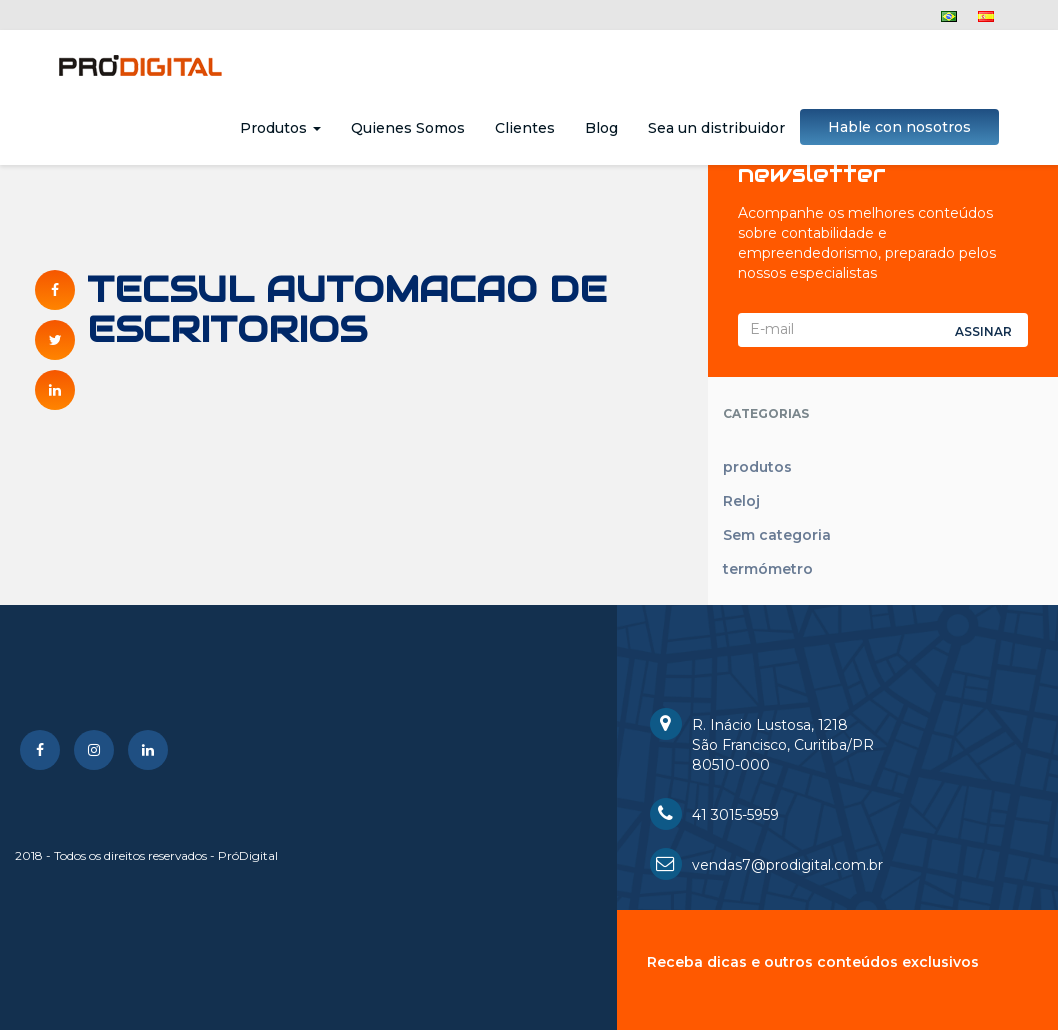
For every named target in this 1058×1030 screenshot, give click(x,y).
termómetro (768, 569)
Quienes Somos (408, 128)
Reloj (741, 501)
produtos (757, 467)
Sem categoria (777, 535)
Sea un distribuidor (716, 128)
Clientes (525, 128)
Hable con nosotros (899, 127)
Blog (601, 128)
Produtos (280, 128)
